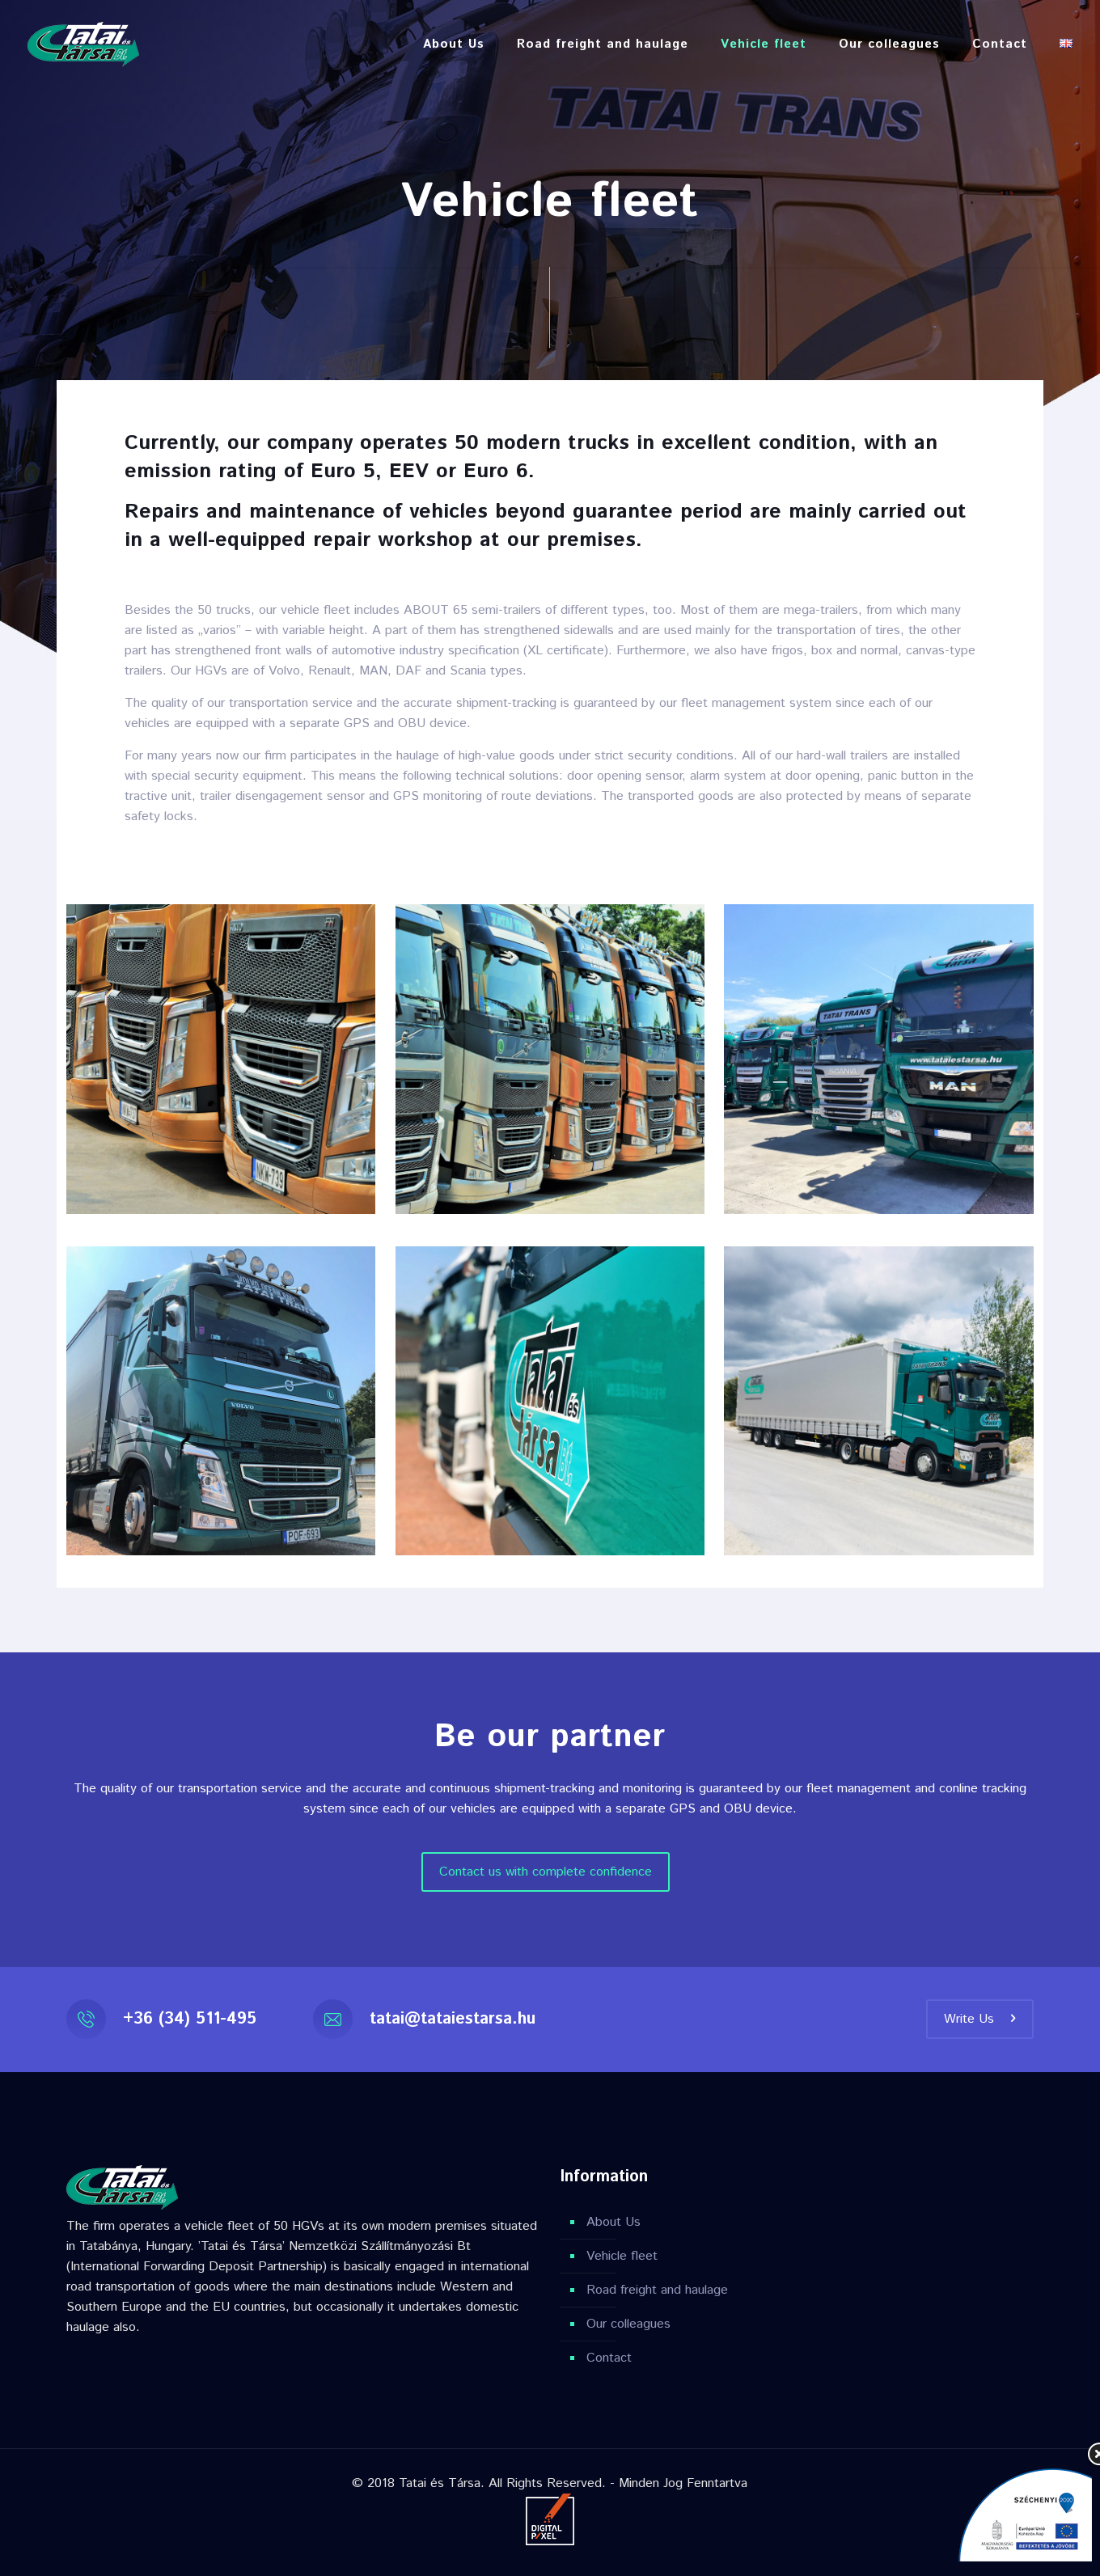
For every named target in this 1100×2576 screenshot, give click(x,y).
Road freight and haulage (657, 2290)
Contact (609, 2358)
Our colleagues (628, 2324)
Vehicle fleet (622, 2256)
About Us (613, 2222)
